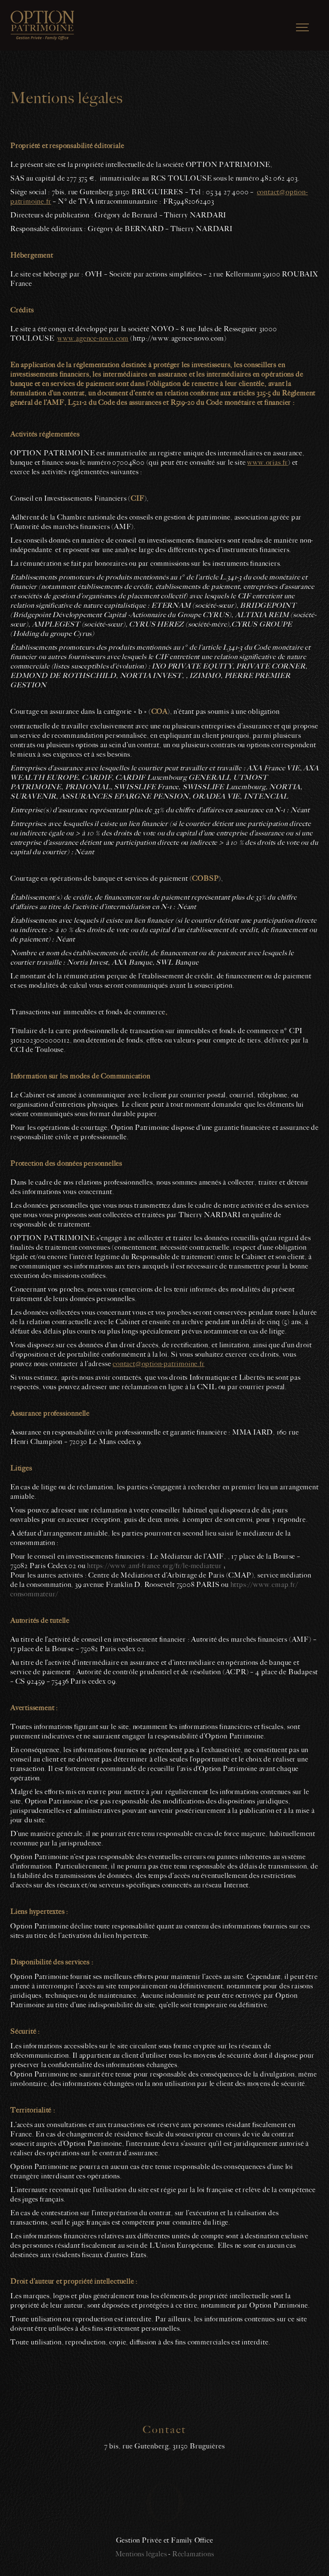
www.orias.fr (267, 462)
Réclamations (193, 2554)
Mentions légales (141, 2554)
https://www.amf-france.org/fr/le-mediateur (154, 1566)
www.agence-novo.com (93, 338)
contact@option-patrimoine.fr (158, 1364)
